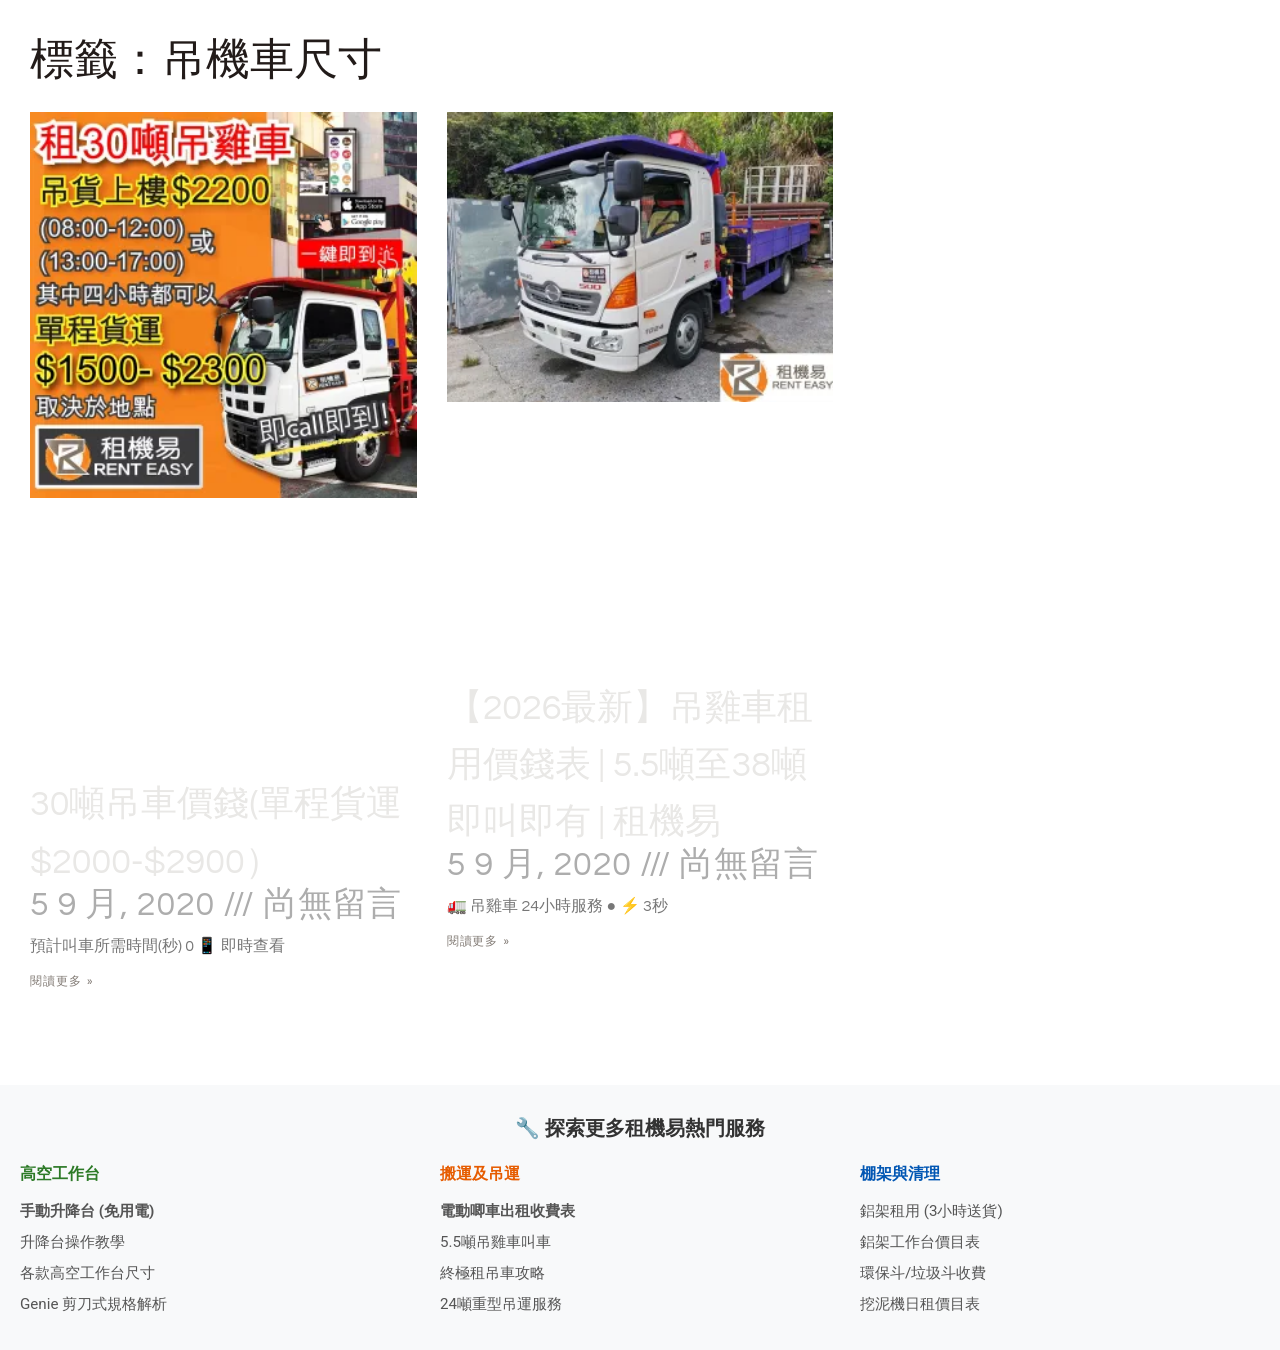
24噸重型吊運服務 (505, 1303)
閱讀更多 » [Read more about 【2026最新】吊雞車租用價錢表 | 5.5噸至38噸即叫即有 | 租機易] (479, 999)
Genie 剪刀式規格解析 (98, 1303)
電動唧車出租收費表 (512, 1206)
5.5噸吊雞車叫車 (499, 1238)
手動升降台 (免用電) (91, 1206)
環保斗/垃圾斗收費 (927, 1271)
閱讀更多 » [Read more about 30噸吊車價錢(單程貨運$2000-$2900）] (62, 1038)
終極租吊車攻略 (496, 1271)
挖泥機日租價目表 (924, 1303)
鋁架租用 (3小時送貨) (936, 1206)
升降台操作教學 (76, 1238)
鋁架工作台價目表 (924, 1238)
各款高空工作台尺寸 (92, 1271)
